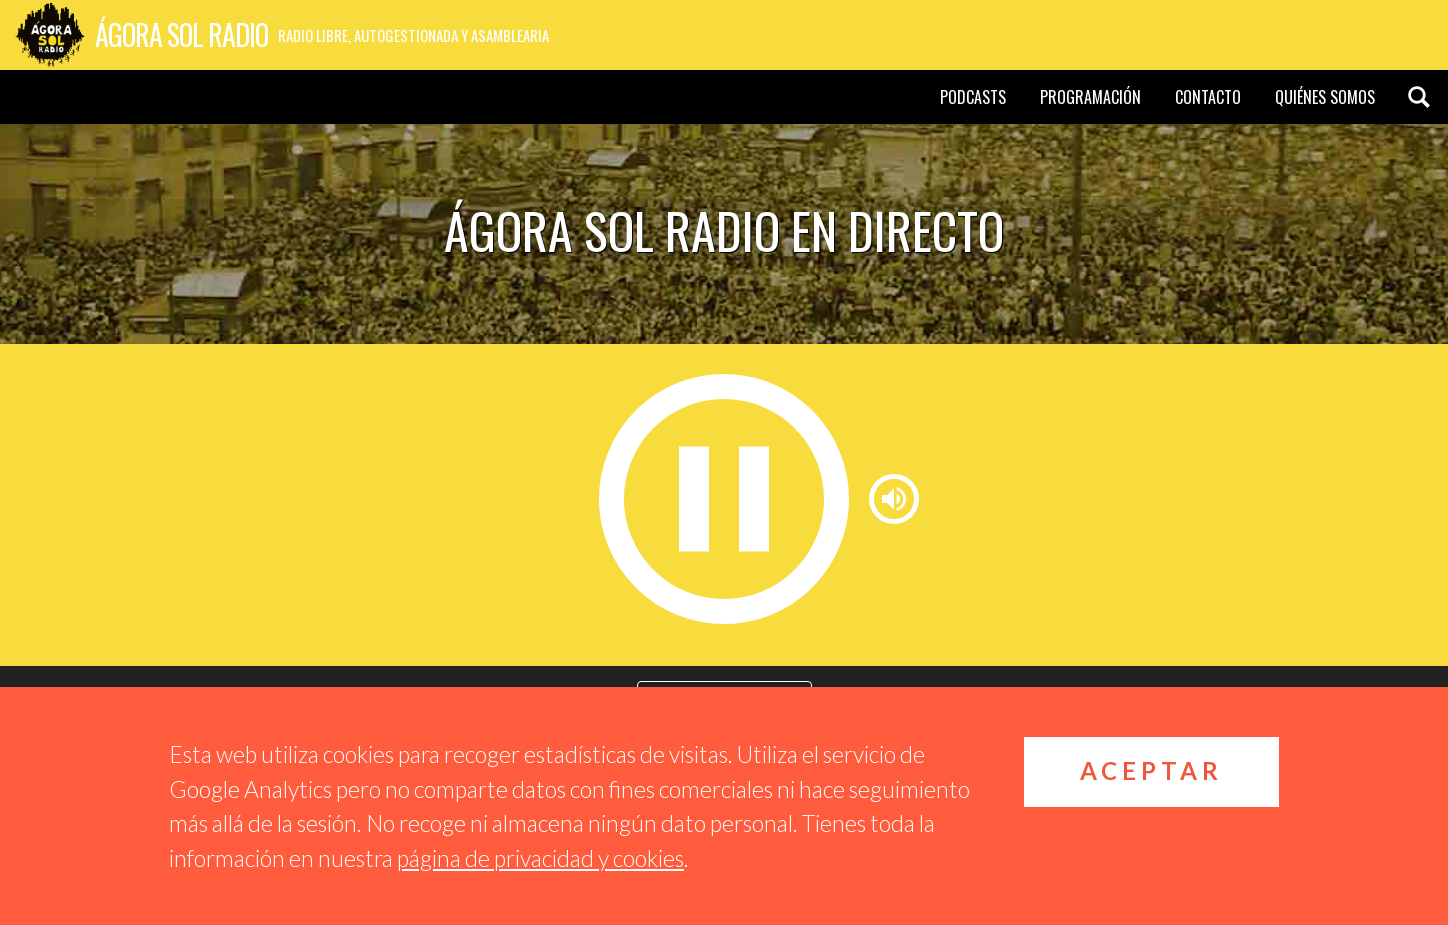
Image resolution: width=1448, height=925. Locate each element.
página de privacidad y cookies (540, 858)
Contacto (1208, 97)
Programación (1090, 97)
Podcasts (973, 97)
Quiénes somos (1325, 97)
